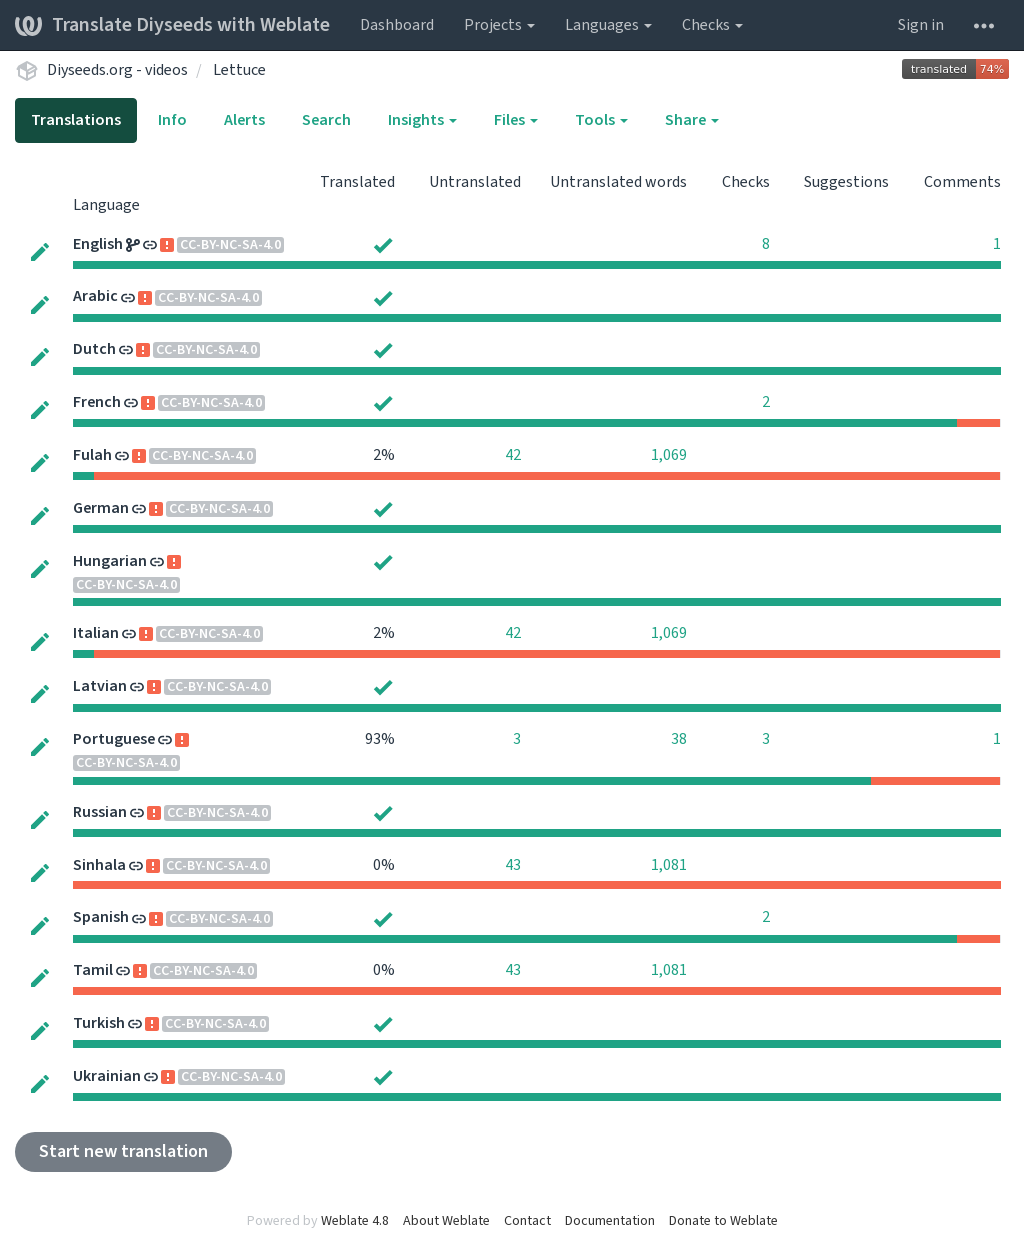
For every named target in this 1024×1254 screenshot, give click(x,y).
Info (172, 120)
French (97, 402)
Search (326, 120)
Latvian (100, 686)
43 (513, 865)
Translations (76, 120)
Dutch (94, 349)
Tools (601, 120)
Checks (712, 25)
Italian (96, 633)
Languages (608, 25)
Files (516, 120)
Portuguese (114, 739)
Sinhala (99, 865)
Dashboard (397, 25)
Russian (100, 812)
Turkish (99, 1023)
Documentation (610, 1221)
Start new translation (123, 1151)
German (101, 508)
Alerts (244, 120)
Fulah (92, 455)
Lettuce (239, 70)
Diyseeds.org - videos (117, 70)
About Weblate (446, 1221)
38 (679, 739)
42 (513, 455)
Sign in (921, 25)
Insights (422, 120)
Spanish (101, 917)
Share (692, 120)
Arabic (95, 296)
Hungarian (110, 561)
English (98, 244)
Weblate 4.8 (355, 1221)
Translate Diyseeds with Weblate (172, 25)
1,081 (669, 865)
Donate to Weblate (723, 1221)
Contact (527, 1221)
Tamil (93, 970)
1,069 (669, 455)
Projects (499, 25)
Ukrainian (107, 1076)
